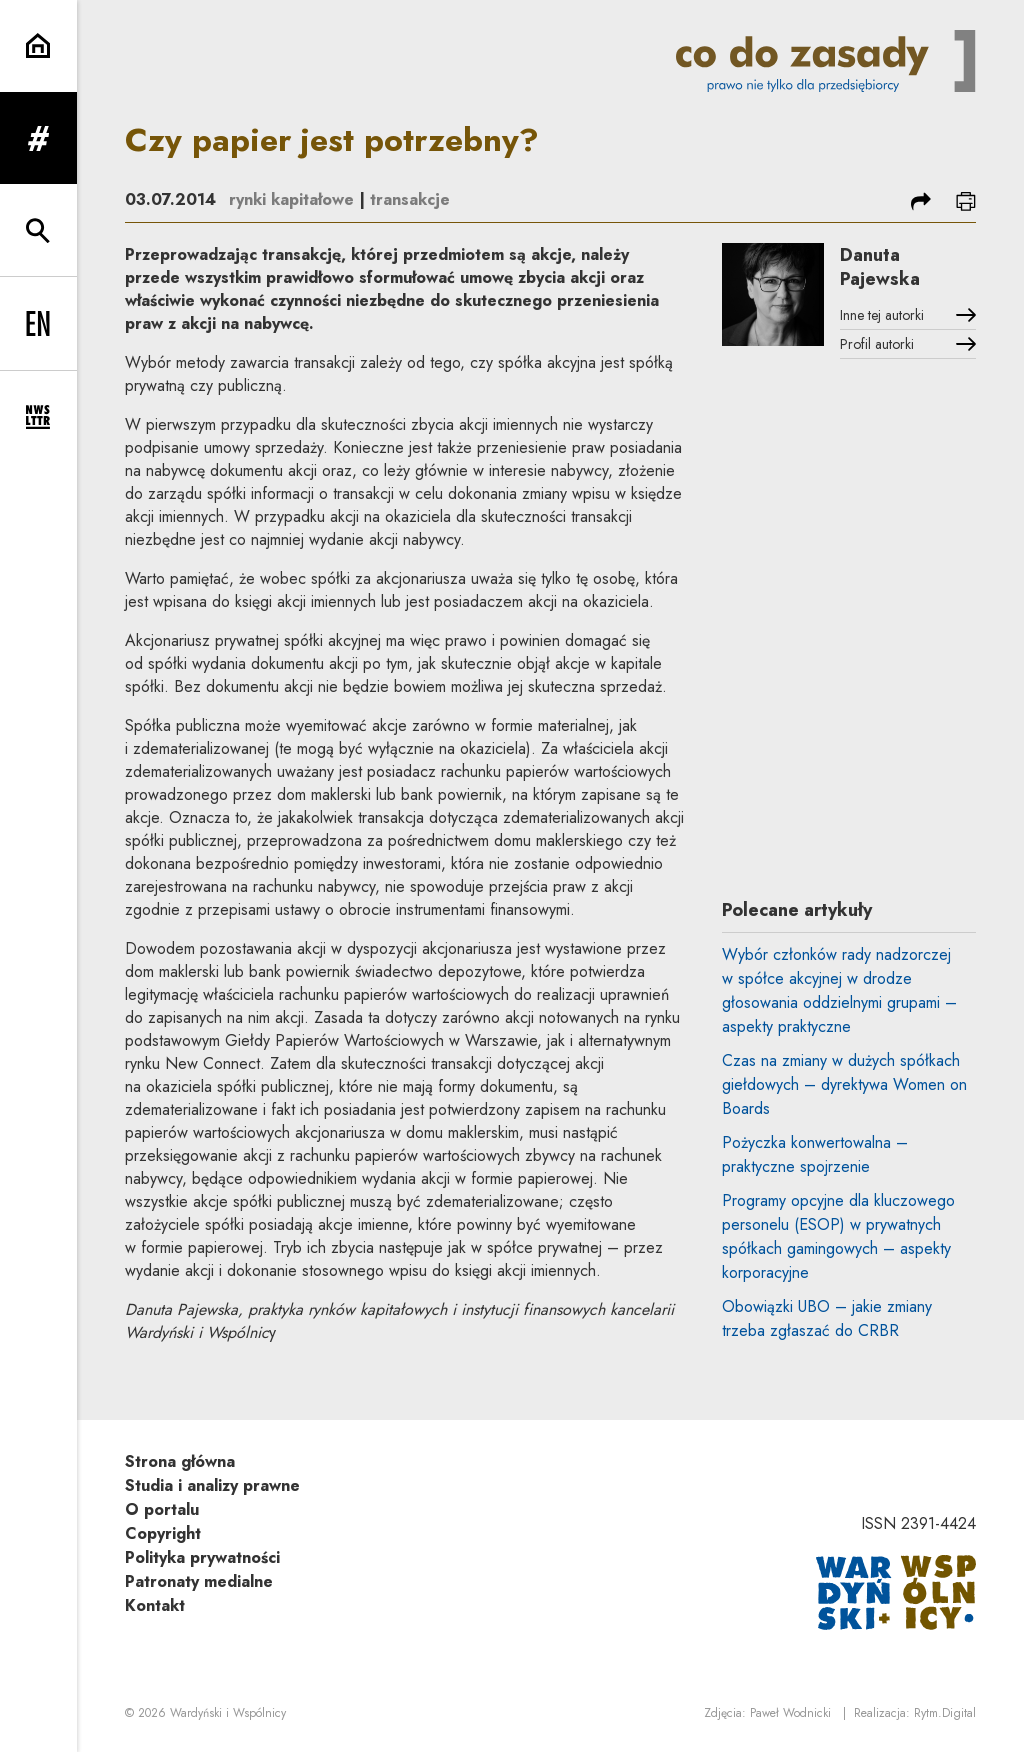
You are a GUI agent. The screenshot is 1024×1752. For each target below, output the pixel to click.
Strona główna (180, 1461)
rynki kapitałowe (291, 199)
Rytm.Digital (945, 1713)
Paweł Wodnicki (790, 1713)
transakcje (410, 199)
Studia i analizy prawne (212, 1485)
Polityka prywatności (202, 1557)
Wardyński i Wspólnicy (228, 1713)
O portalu (162, 1509)
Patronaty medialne (199, 1581)
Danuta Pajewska (880, 267)
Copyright (163, 1533)
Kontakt (155, 1605)
